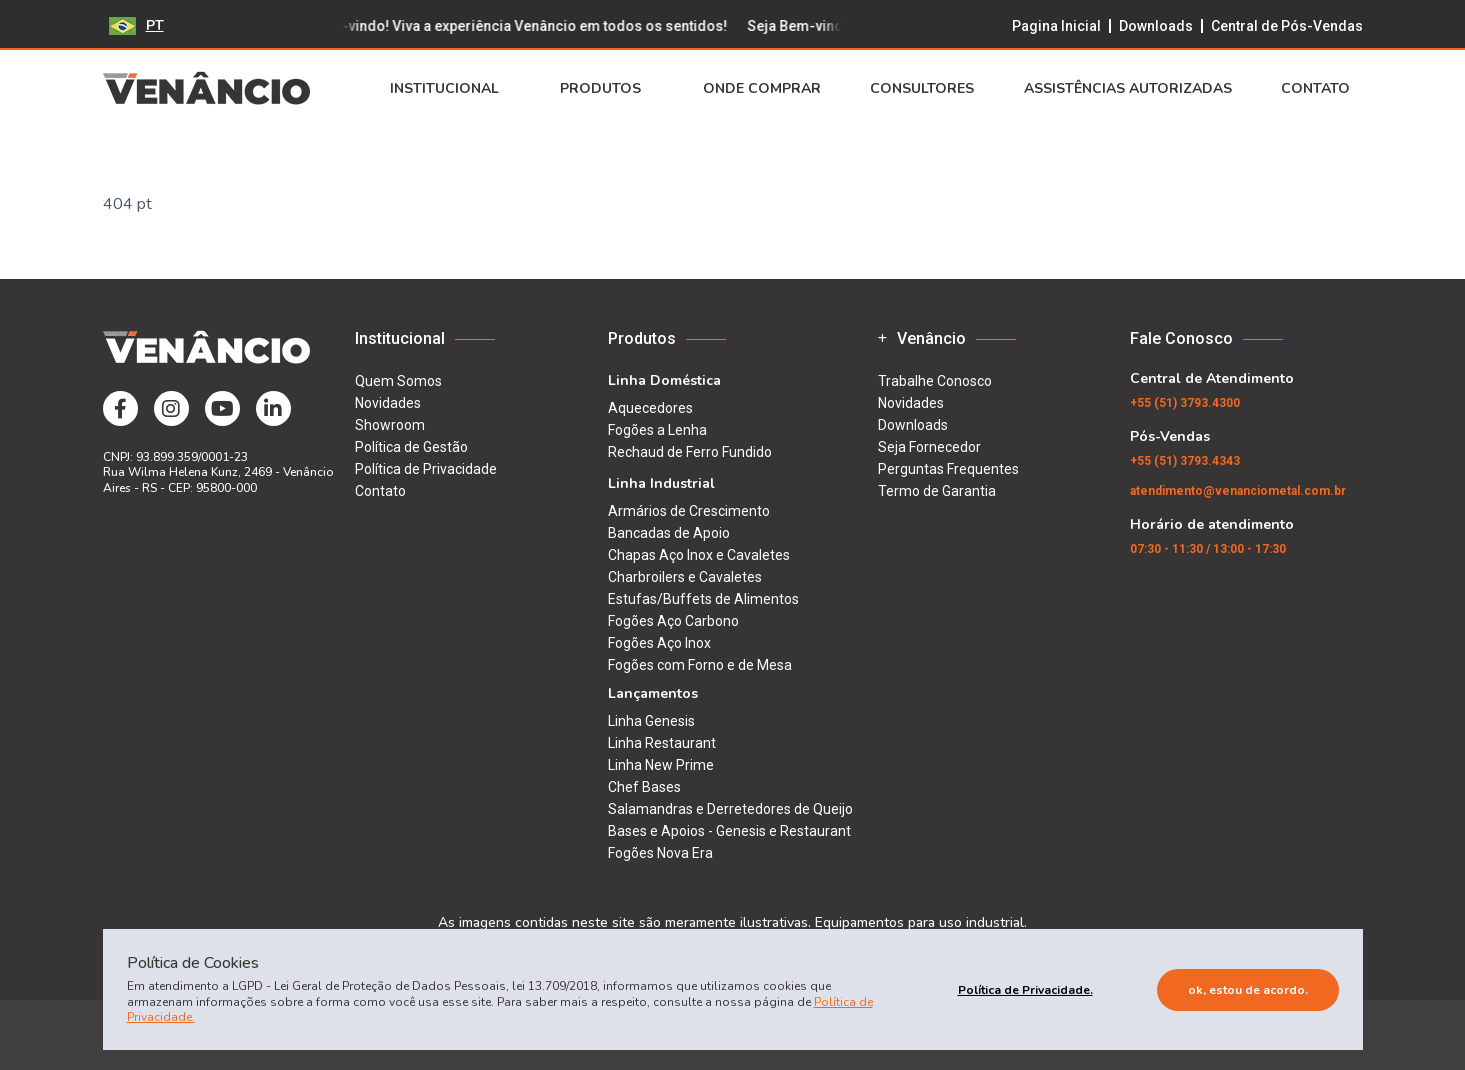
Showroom (390, 425)
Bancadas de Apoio (669, 533)
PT (136, 25)
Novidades (388, 403)
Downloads (1156, 26)
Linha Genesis (651, 721)
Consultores (922, 89)
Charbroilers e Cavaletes (685, 577)
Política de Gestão (411, 447)
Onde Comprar (762, 89)
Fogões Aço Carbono (673, 621)
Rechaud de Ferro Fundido (690, 452)
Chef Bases (644, 787)
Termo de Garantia (937, 491)
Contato (1321, 89)
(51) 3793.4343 (1185, 461)
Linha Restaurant (662, 743)
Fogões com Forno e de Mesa (700, 665)
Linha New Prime (661, 765)
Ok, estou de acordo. (1248, 990)
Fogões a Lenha (657, 430)
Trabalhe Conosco (935, 381)
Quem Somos (398, 381)
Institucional (450, 89)
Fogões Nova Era (660, 853)
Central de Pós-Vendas (1287, 26)
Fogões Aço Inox (659, 643)
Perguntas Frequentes (948, 469)
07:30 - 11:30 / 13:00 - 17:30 (1208, 549)
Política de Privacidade (426, 469)
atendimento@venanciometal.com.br (1238, 491)
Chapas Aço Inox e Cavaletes (699, 555)
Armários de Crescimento (689, 511)
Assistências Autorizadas (1128, 89)
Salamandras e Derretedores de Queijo (730, 809)
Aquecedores (650, 408)
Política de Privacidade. (1025, 990)
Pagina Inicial (1056, 26)
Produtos (606, 89)
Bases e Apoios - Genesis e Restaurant (729, 831)
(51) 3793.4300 (1185, 403)
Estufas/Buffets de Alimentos (703, 599)
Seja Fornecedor (929, 447)
